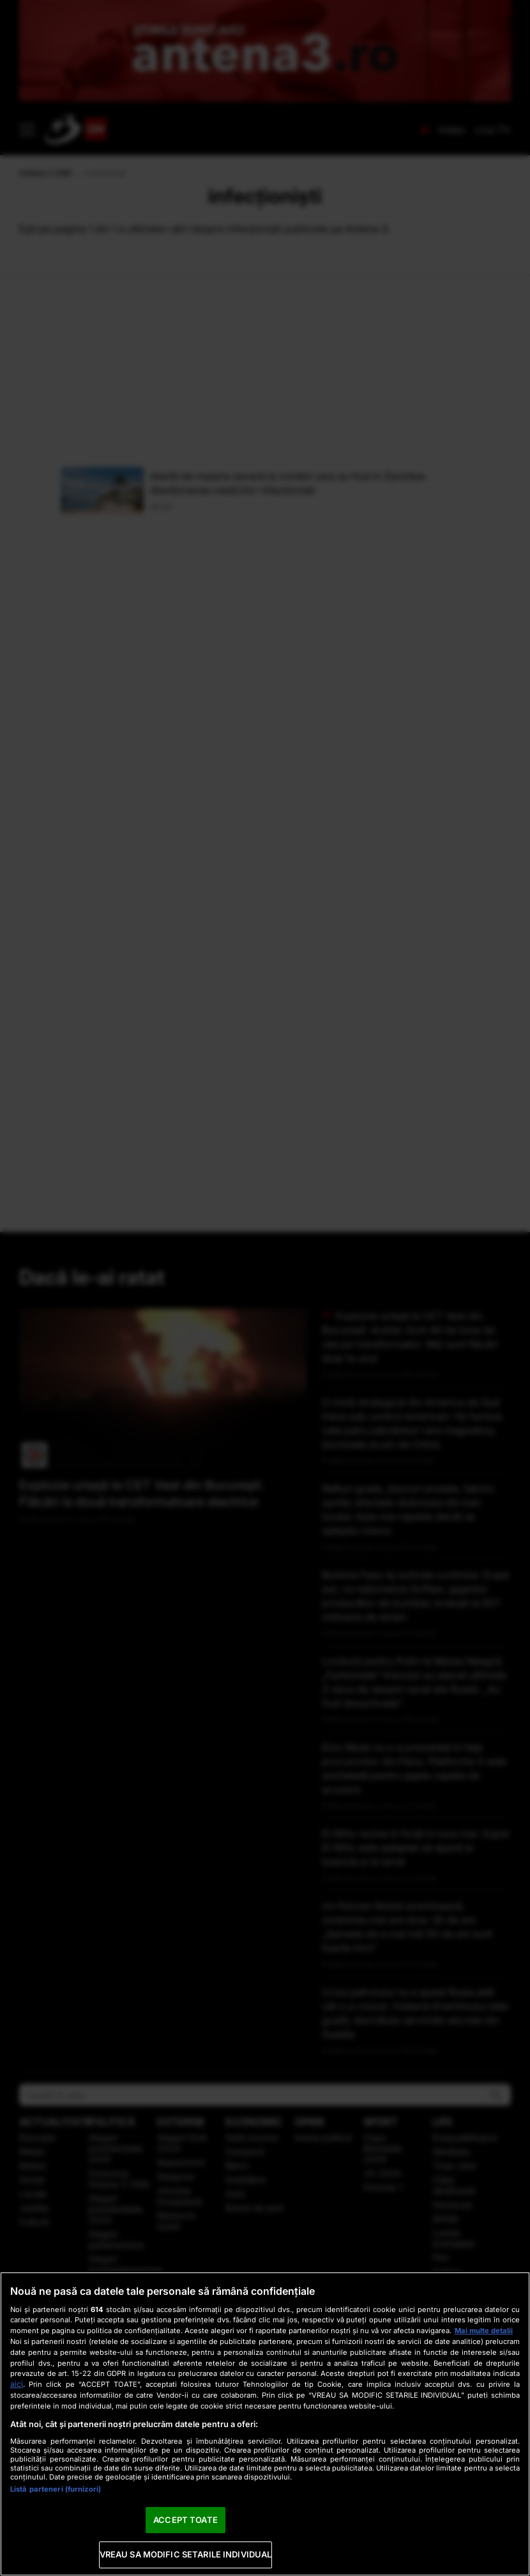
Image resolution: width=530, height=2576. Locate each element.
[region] (265, 2424)
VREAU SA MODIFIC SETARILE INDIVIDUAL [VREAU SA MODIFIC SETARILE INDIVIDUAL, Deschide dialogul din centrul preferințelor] (186, 2554)
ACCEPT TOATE (185, 2520)
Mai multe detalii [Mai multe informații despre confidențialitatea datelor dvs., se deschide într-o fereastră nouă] (484, 2330)
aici (16, 2384)
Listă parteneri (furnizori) (55, 2489)
